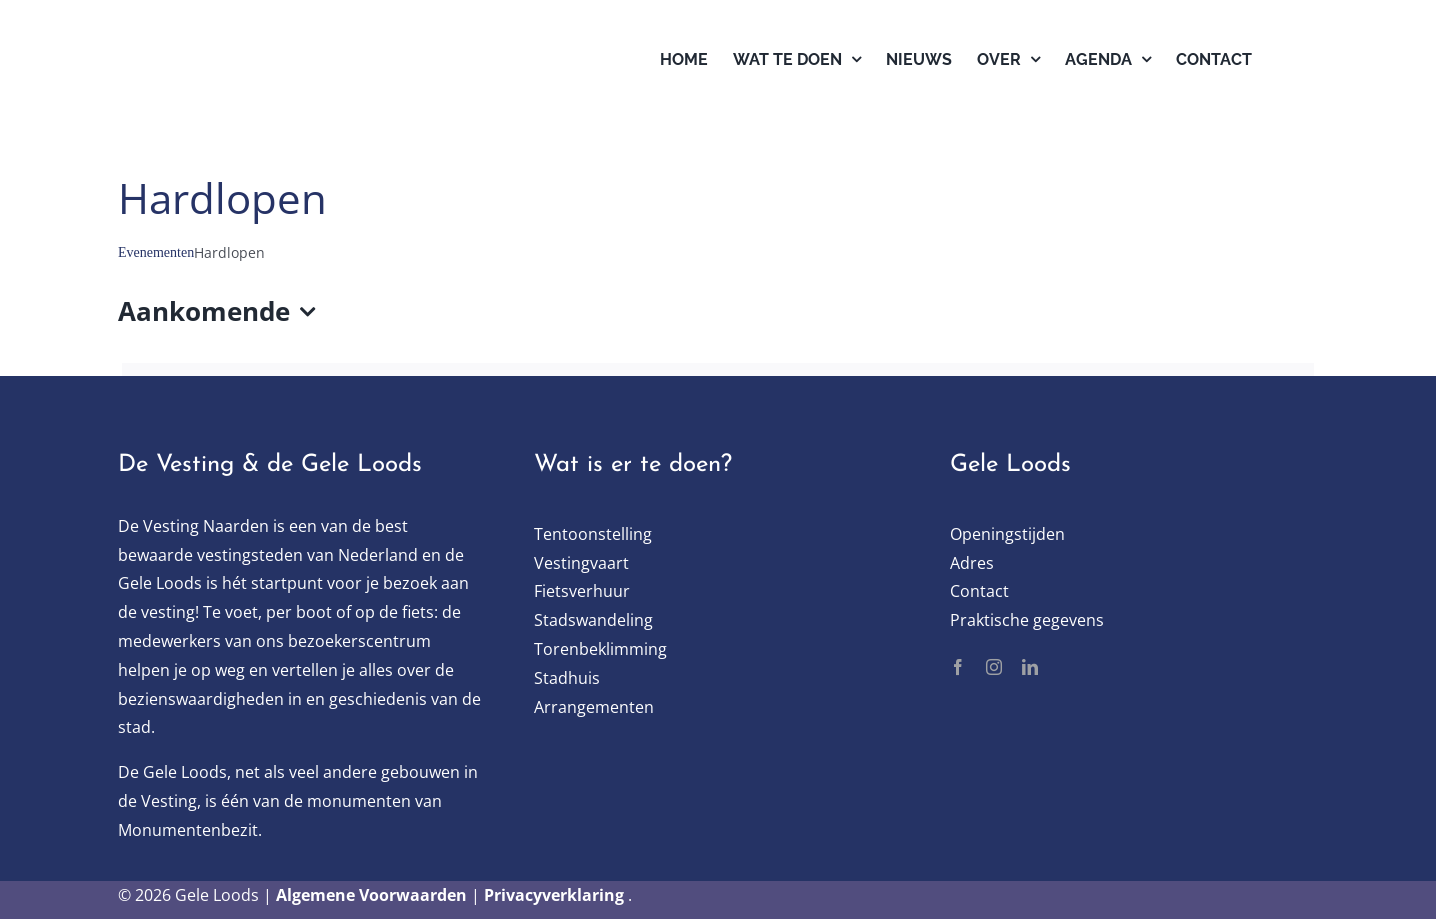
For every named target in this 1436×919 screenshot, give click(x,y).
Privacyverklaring (554, 895)
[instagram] (994, 667)
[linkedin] (1030, 667)
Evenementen (156, 252)
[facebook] (958, 667)
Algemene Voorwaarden (371, 895)
